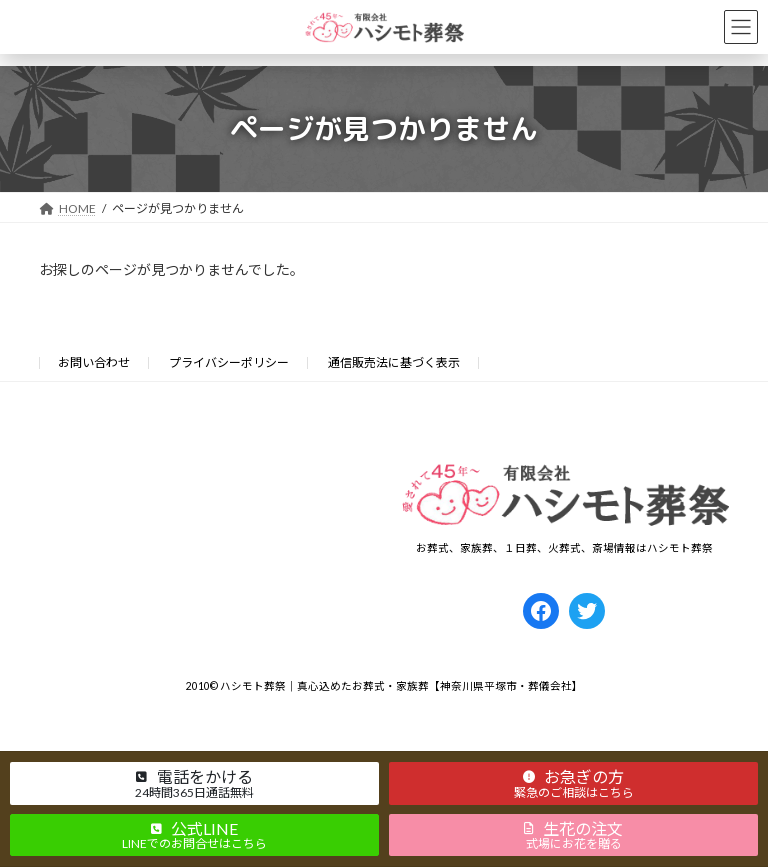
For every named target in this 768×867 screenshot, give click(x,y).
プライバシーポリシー (229, 362)
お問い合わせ (94, 362)
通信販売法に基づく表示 (394, 362)
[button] (194, 783)
